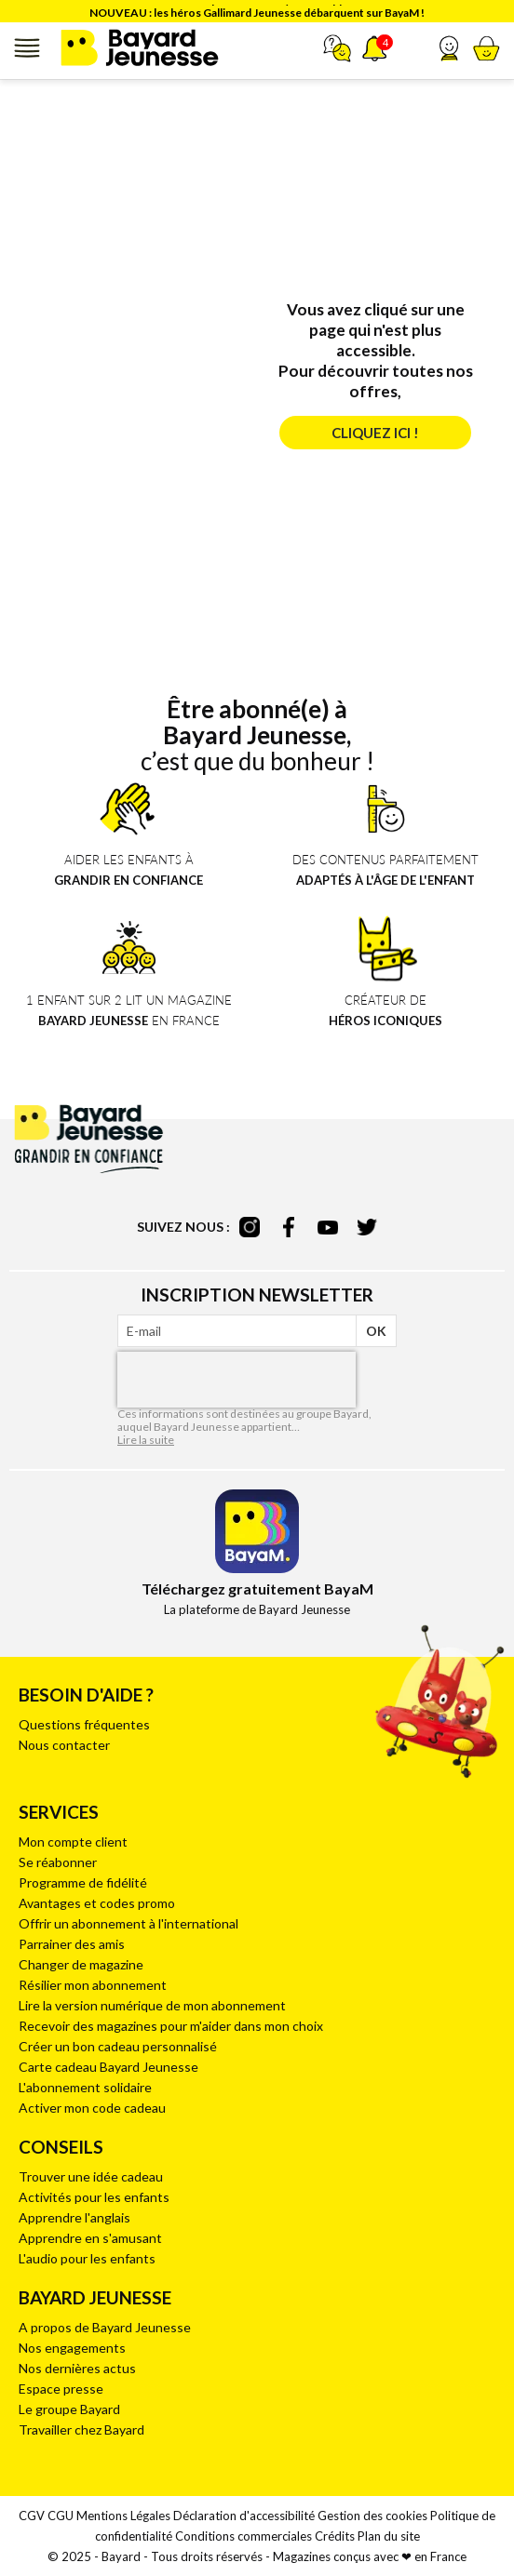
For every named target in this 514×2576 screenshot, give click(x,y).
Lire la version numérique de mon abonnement (152, 2005)
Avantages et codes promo (97, 1903)
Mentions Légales (123, 2515)
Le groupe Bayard (69, 2409)
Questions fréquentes (84, 1724)
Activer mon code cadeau (92, 2108)
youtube (328, 1227)
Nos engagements (72, 2348)
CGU (60, 2515)
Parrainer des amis (72, 1944)
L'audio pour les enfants (87, 2258)
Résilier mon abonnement (93, 1985)
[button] (449, 48)
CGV (32, 2515)
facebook (288, 1227)
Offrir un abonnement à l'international (128, 1923)
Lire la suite (145, 1440)
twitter (367, 1227)
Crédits (335, 2536)
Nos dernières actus (77, 2368)
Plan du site (389, 2536)
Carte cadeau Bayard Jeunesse (108, 2067)
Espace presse (61, 2388)
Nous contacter (64, 1745)
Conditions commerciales (243, 2536)
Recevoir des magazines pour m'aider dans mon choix (171, 2026)
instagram (249, 1227)
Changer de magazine (81, 1964)
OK (376, 1331)
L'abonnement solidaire (85, 2087)
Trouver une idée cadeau (91, 2176)
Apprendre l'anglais (74, 2217)
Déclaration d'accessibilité (244, 2515)
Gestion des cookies (372, 2515)
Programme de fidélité (83, 1882)
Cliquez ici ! (375, 432)
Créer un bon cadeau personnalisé (118, 2046)
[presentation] (236, 1380)
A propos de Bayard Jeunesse (105, 2327)
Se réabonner (58, 1862)
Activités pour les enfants (94, 2197)
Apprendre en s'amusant (90, 2238)
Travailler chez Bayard (81, 2429)
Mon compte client (73, 1841)
